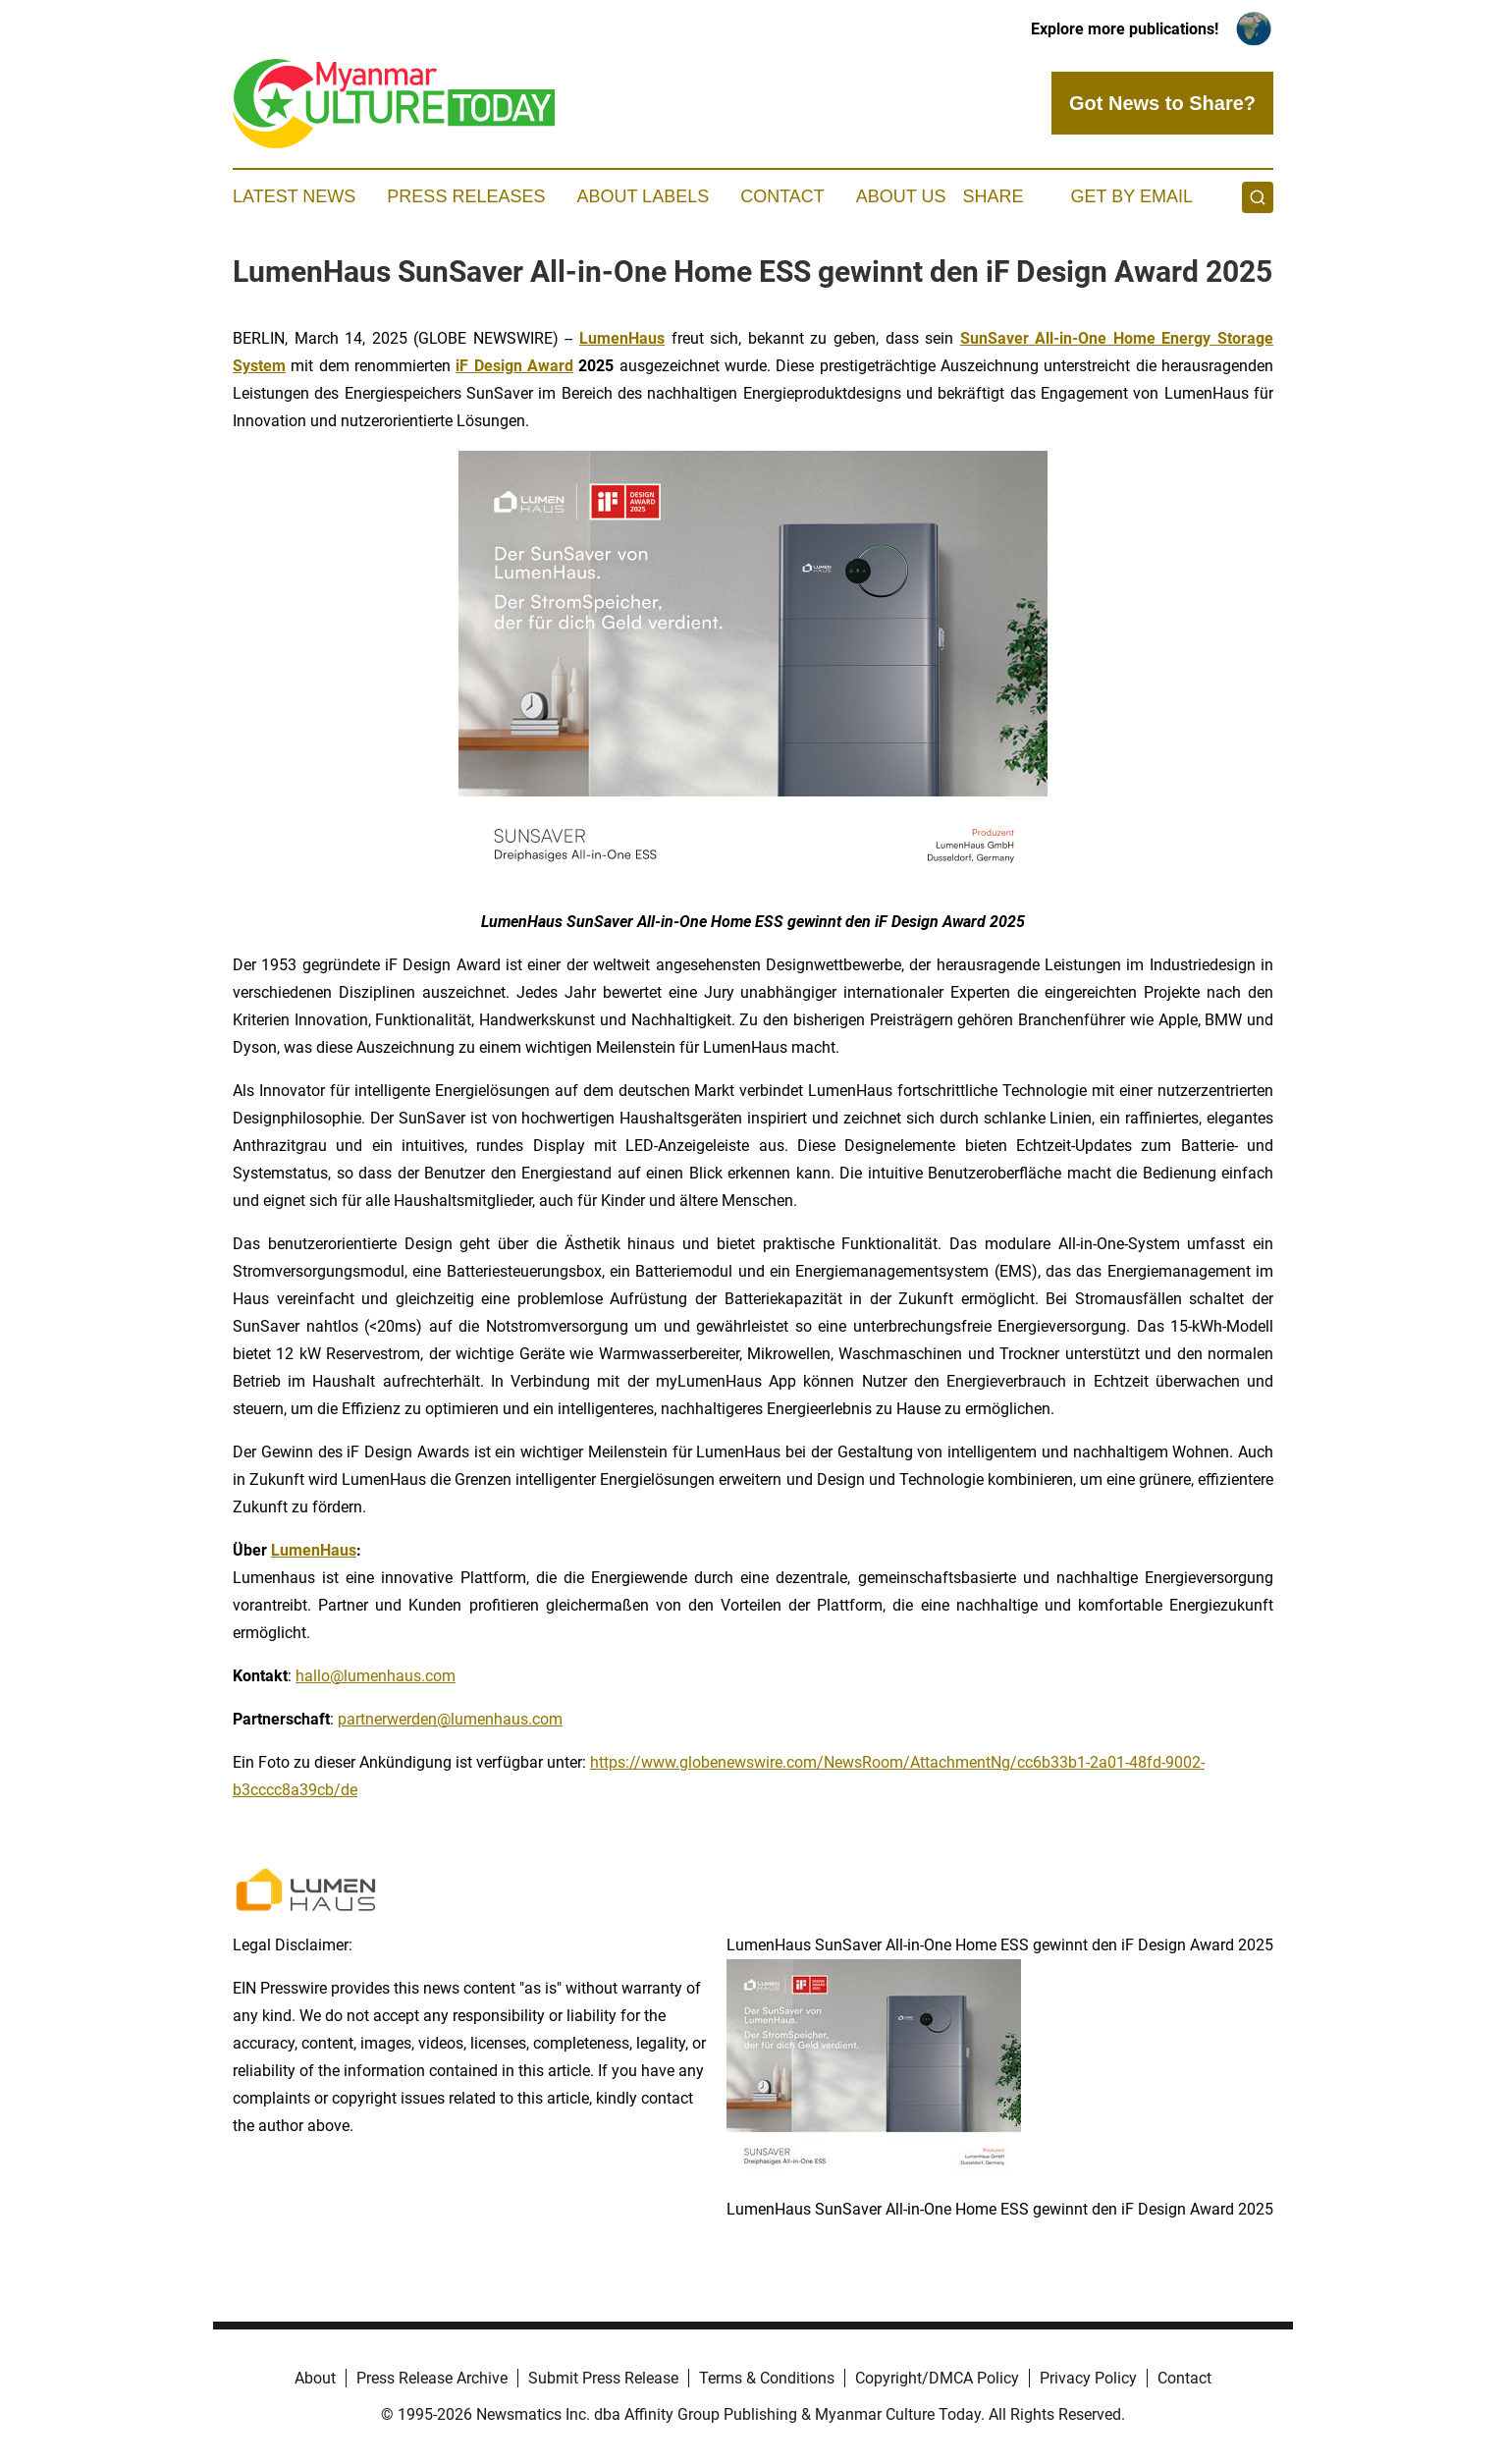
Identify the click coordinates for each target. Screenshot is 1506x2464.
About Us (901, 196)
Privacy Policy (1088, 2378)
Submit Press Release (603, 2378)
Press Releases (466, 196)
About (315, 2378)
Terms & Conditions (766, 2378)
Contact (782, 196)
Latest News (294, 196)
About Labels (642, 196)
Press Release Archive (432, 2378)
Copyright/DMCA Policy (937, 2378)
